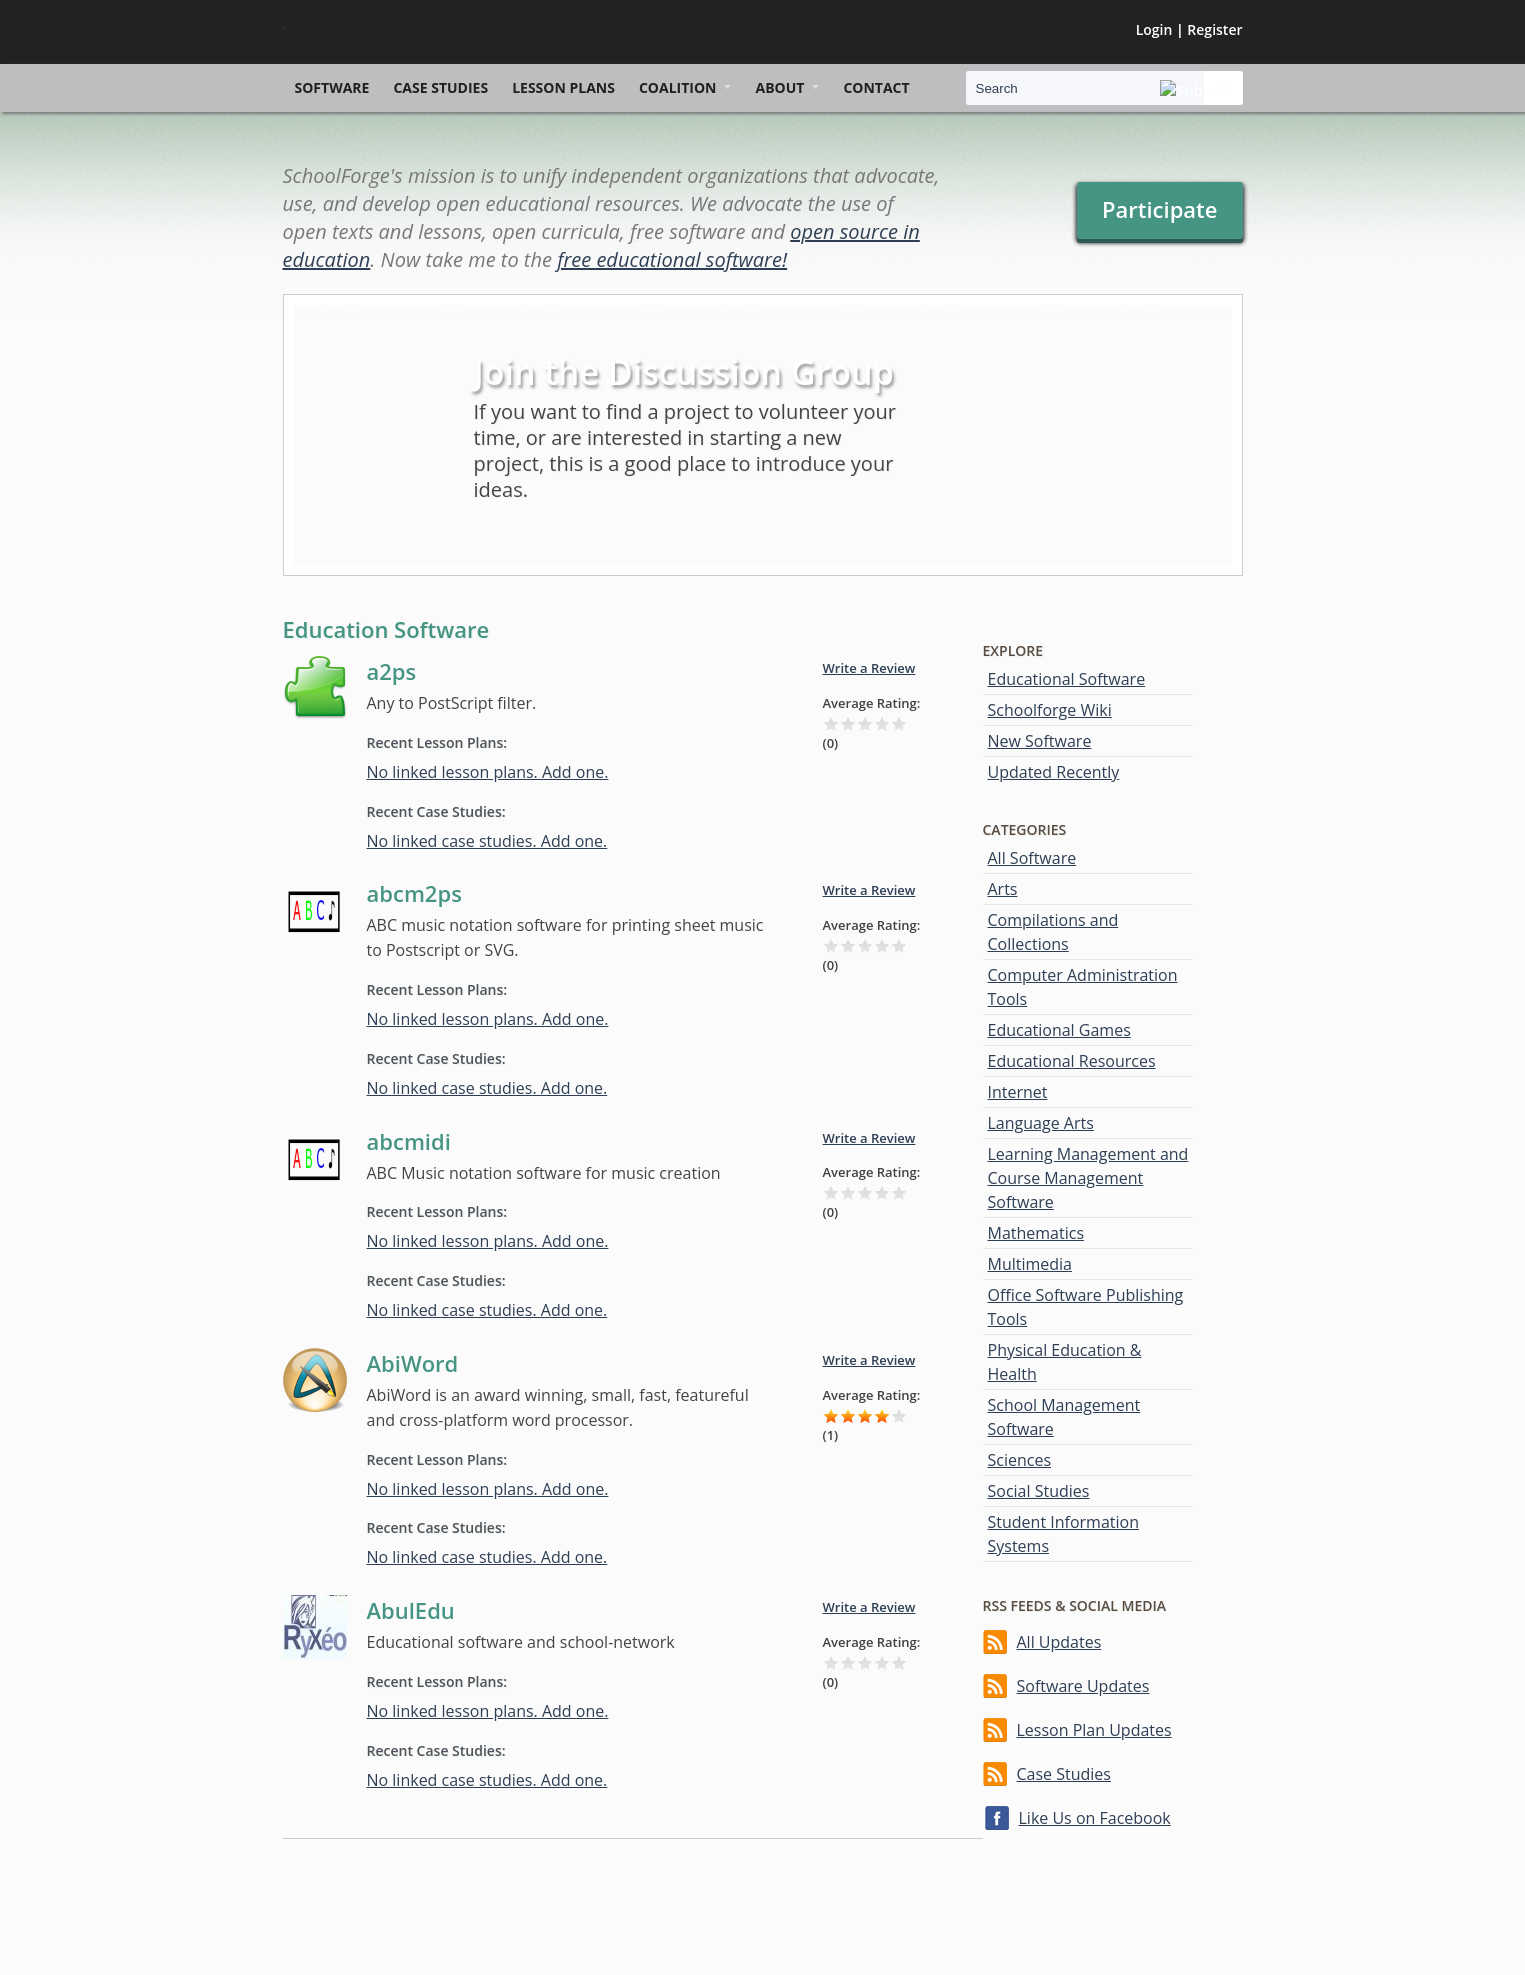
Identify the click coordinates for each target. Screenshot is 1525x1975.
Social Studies (1039, 1491)
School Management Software (1064, 1417)
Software (332, 87)
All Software (1032, 858)
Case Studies (440, 87)
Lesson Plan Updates (1094, 1730)
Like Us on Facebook (1095, 1818)
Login (1154, 29)
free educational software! (672, 259)
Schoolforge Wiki (1050, 710)
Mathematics (1036, 1233)
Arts (1003, 889)
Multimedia (1030, 1264)
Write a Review (869, 668)
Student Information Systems (1063, 1534)
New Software (1040, 741)
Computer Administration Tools (1083, 987)
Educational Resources (1072, 1061)
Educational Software (1067, 679)
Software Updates (1083, 1686)
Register (1214, 29)
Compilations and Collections (1053, 932)
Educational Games (1059, 1030)
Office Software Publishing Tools (1086, 1307)
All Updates (1059, 1642)
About (779, 87)
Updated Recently (1054, 772)
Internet (1018, 1092)
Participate (1160, 209)
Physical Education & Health (1065, 1362)
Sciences (1020, 1460)
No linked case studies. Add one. (487, 841)
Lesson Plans (563, 87)
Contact (876, 87)
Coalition (678, 87)
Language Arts (1041, 1123)
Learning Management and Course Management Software (1088, 1178)
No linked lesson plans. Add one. (488, 772)
